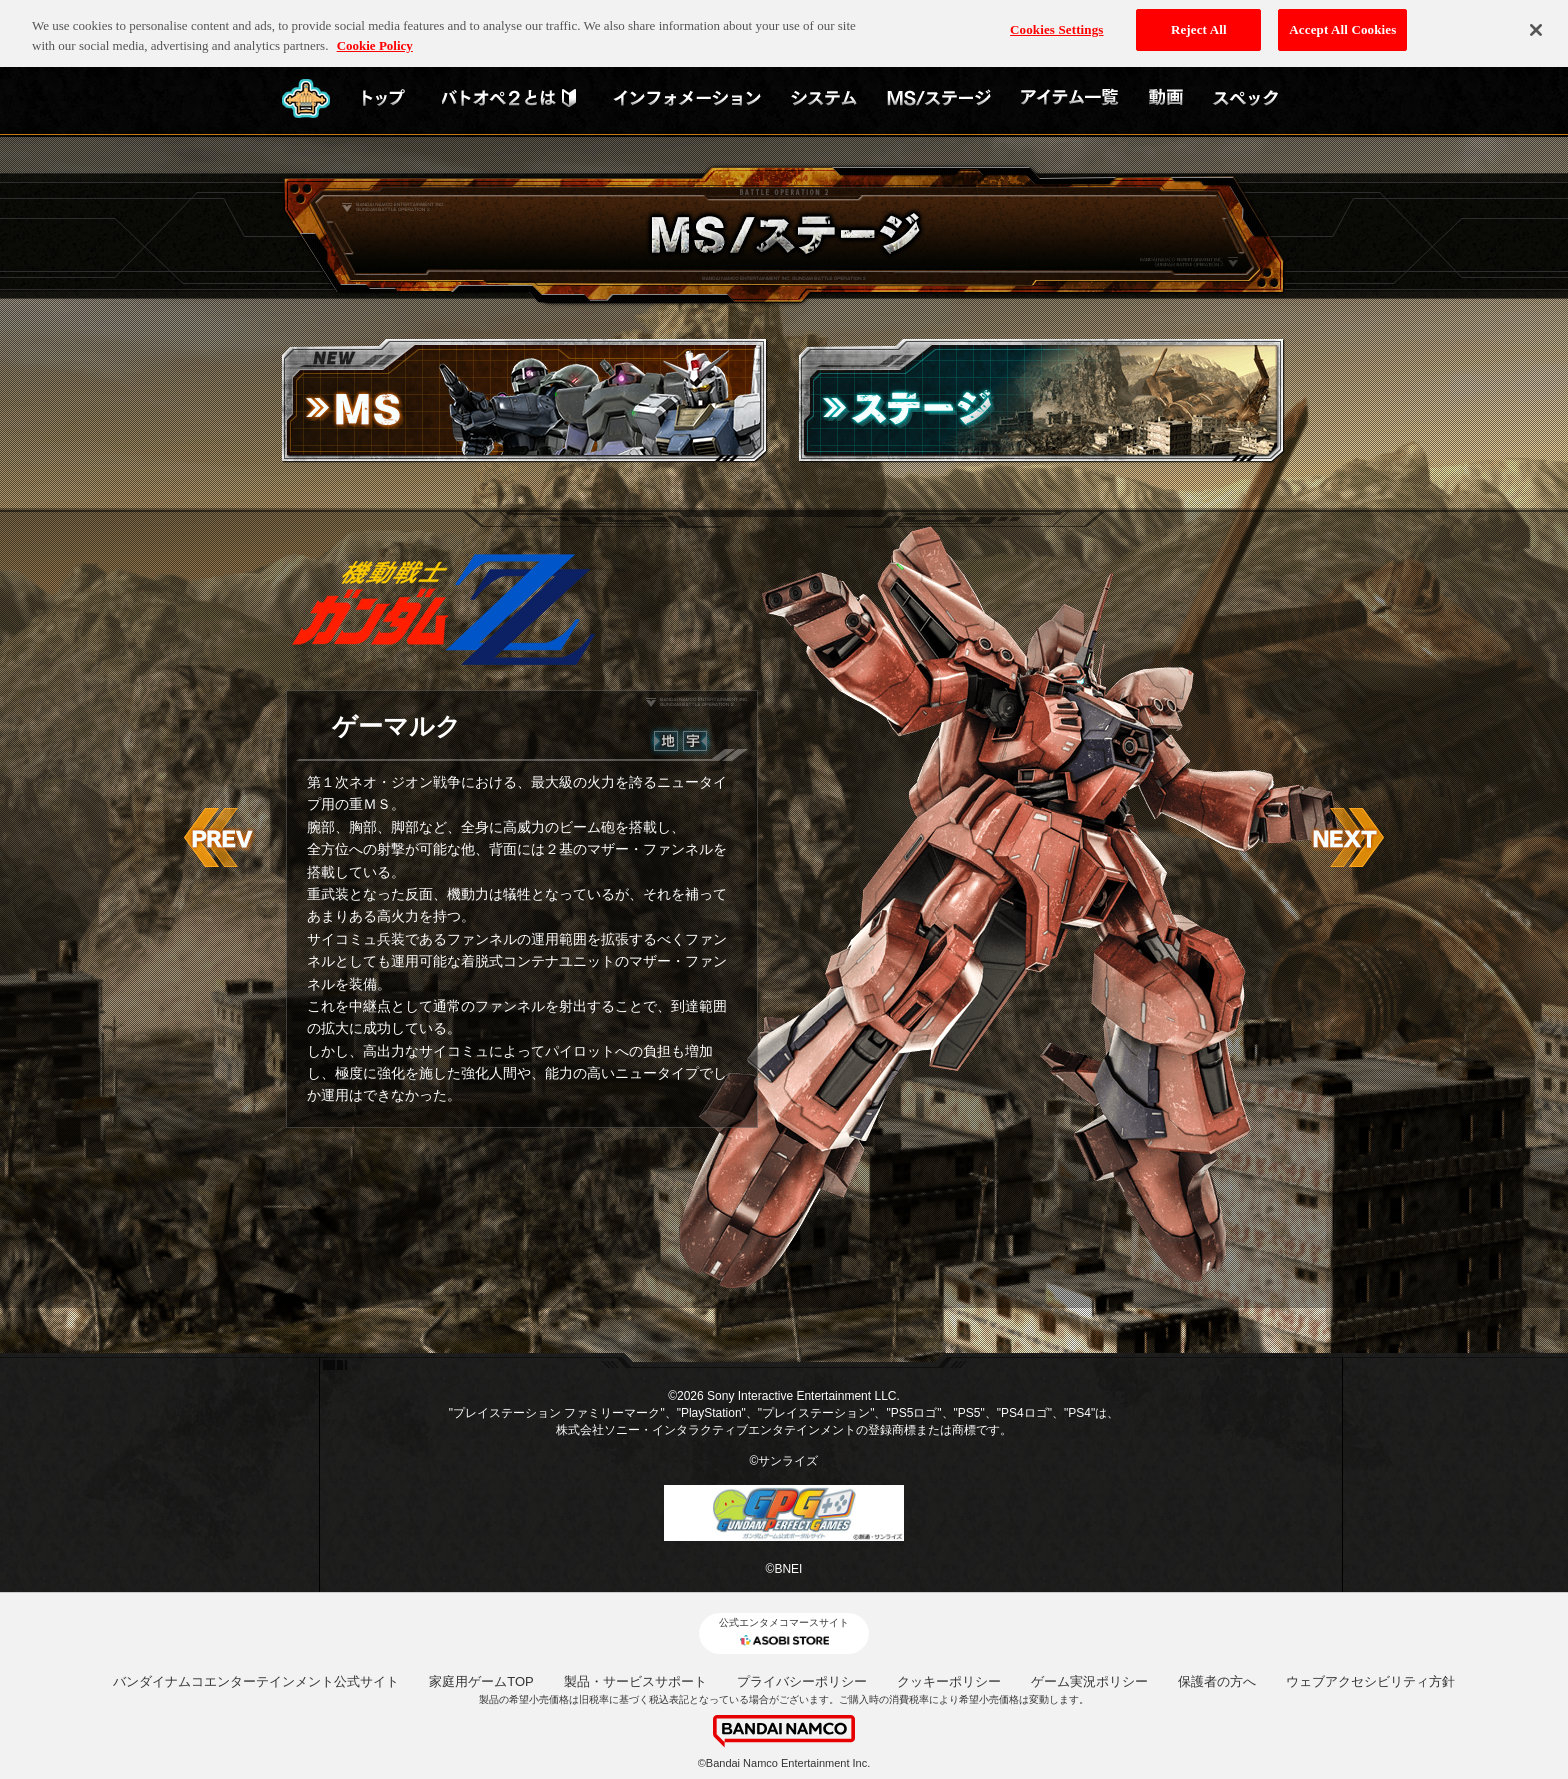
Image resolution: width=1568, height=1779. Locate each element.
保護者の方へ (1217, 1681)
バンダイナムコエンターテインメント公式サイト (256, 1681)
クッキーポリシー (949, 1681)
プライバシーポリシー (802, 1681)
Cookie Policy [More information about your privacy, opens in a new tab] (375, 37)
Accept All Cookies (1342, 21)
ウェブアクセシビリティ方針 (1370, 1681)
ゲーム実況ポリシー (1089, 1681)
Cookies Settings (1056, 21)
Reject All (1199, 21)
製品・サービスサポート (635, 1681)
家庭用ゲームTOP (481, 1681)
